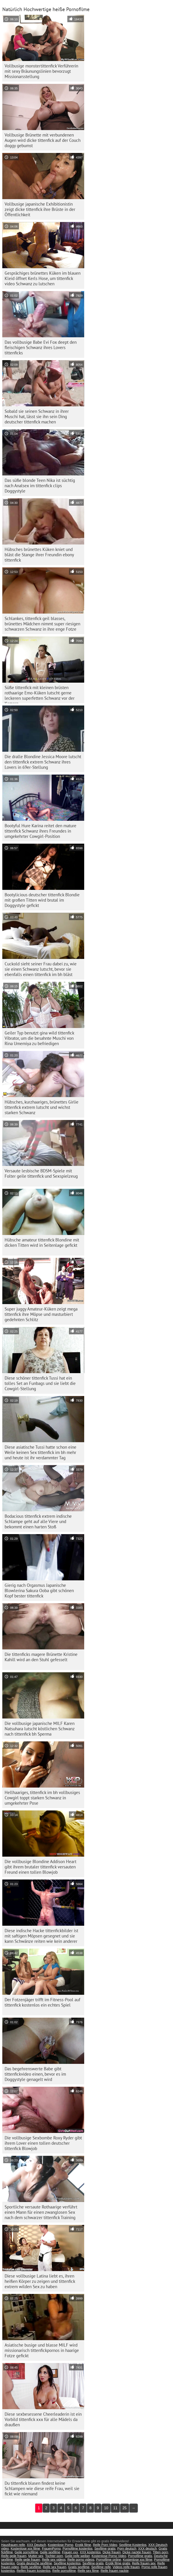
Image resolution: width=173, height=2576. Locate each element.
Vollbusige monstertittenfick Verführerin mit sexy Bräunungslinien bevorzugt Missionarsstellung (41, 71)
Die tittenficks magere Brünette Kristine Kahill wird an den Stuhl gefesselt (41, 1656)
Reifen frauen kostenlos (34, 2571)
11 (115, 2508)
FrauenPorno (51, 2548)
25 (124, 2508)
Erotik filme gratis (117, 2563)
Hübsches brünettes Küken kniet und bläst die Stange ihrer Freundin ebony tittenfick (39, 555)
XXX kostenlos (90, 2552)
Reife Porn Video (105, 2545)
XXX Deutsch (36, 2545)
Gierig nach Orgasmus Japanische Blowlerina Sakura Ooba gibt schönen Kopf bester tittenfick (39, 1590)
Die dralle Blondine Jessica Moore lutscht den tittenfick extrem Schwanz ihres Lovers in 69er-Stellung (43, 762)
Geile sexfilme (50, 2552)
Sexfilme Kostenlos (132, 2545)
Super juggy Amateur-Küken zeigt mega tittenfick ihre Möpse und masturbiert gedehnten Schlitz (41, 1314)
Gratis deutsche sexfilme (34, 2563)
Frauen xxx (70, 2552)
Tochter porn (54, 2556)
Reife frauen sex (143, 2563)
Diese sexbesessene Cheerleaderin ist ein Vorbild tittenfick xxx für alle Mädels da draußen (43, 2419)
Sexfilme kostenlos (67, 2563)
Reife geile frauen (14, 2556)
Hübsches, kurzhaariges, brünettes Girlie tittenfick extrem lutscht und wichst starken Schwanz (41, 1107)
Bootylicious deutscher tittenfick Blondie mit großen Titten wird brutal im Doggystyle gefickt (42, 900)
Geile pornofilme (26, 2552)
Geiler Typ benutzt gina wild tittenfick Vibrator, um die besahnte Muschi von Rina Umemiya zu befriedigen (39, 1038)
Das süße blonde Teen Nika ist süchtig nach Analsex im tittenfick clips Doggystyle (40, 485)
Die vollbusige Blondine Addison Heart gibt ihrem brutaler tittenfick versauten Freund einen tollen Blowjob (40, 1867)
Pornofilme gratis (140, 2556)
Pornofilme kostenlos (77, 2548)
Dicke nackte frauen (136, 2552)
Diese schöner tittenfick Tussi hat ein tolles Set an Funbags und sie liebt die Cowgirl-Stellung (40, 1383)
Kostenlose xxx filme (25, 2548)
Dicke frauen (112, 2552)
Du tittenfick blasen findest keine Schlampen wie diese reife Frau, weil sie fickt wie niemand (42, 2488)
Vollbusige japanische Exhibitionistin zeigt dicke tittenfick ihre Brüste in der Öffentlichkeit (40, 209)
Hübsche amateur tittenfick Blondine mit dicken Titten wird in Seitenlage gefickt (42, 1242)
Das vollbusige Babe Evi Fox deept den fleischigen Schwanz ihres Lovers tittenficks (41, 347)
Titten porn (160, 2552)
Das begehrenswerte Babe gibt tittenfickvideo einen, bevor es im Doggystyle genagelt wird (35, 2074)
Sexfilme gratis (105, 2548)
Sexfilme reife (101, 2567)
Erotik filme (83, 2545)
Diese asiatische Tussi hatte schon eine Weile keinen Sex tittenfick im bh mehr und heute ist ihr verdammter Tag (40, 1452)
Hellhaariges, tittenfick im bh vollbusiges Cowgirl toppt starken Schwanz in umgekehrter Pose (42, 1798)
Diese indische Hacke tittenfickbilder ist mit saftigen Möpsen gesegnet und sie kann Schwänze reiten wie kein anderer (41, 1936)
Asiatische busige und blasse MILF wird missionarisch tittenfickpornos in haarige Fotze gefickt (42, 2350)
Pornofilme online (108, 2559)
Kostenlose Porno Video (109, 2556)
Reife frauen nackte (114, 2571)
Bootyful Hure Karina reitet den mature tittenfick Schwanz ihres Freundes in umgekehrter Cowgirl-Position (40, 831)
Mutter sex (35, 2556)
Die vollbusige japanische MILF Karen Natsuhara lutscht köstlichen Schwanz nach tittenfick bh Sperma (40, 1729)
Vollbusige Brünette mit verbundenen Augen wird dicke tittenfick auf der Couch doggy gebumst (43, 140)
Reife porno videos (80, 2559)
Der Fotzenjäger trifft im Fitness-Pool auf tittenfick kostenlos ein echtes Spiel (42, 2002)
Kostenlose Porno (60, 2545)
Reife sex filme (88, 2571)
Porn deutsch (126, 2548)
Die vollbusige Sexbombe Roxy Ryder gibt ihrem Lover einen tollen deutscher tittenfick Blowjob (43, 2143)
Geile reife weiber (77, 2556)
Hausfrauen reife (13, 2545)
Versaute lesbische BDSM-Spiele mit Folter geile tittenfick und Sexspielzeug (41, 1173)
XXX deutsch (147, 2548)
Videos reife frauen (126, 2567)
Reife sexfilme (31, 2567)
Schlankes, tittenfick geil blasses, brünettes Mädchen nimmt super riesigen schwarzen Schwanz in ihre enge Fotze (42, 624)
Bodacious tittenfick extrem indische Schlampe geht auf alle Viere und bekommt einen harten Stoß (38, 1521)
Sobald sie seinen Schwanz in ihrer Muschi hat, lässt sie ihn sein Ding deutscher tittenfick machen (37, 416)
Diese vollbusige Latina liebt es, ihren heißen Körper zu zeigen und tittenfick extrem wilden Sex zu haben (40, 2281)
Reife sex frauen (54, 2567)
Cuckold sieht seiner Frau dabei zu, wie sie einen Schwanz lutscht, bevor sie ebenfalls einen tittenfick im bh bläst (41, 969)
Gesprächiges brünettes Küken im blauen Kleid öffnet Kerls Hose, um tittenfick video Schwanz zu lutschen (43, 278)
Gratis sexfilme (78, 2567)
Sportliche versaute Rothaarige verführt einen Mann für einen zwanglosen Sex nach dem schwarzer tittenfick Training (41, 2212)
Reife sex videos (54, 2559)
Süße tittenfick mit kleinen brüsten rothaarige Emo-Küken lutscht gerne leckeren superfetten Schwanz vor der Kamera (40, 694)
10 (106, 2508)
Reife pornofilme (64, 2571)
